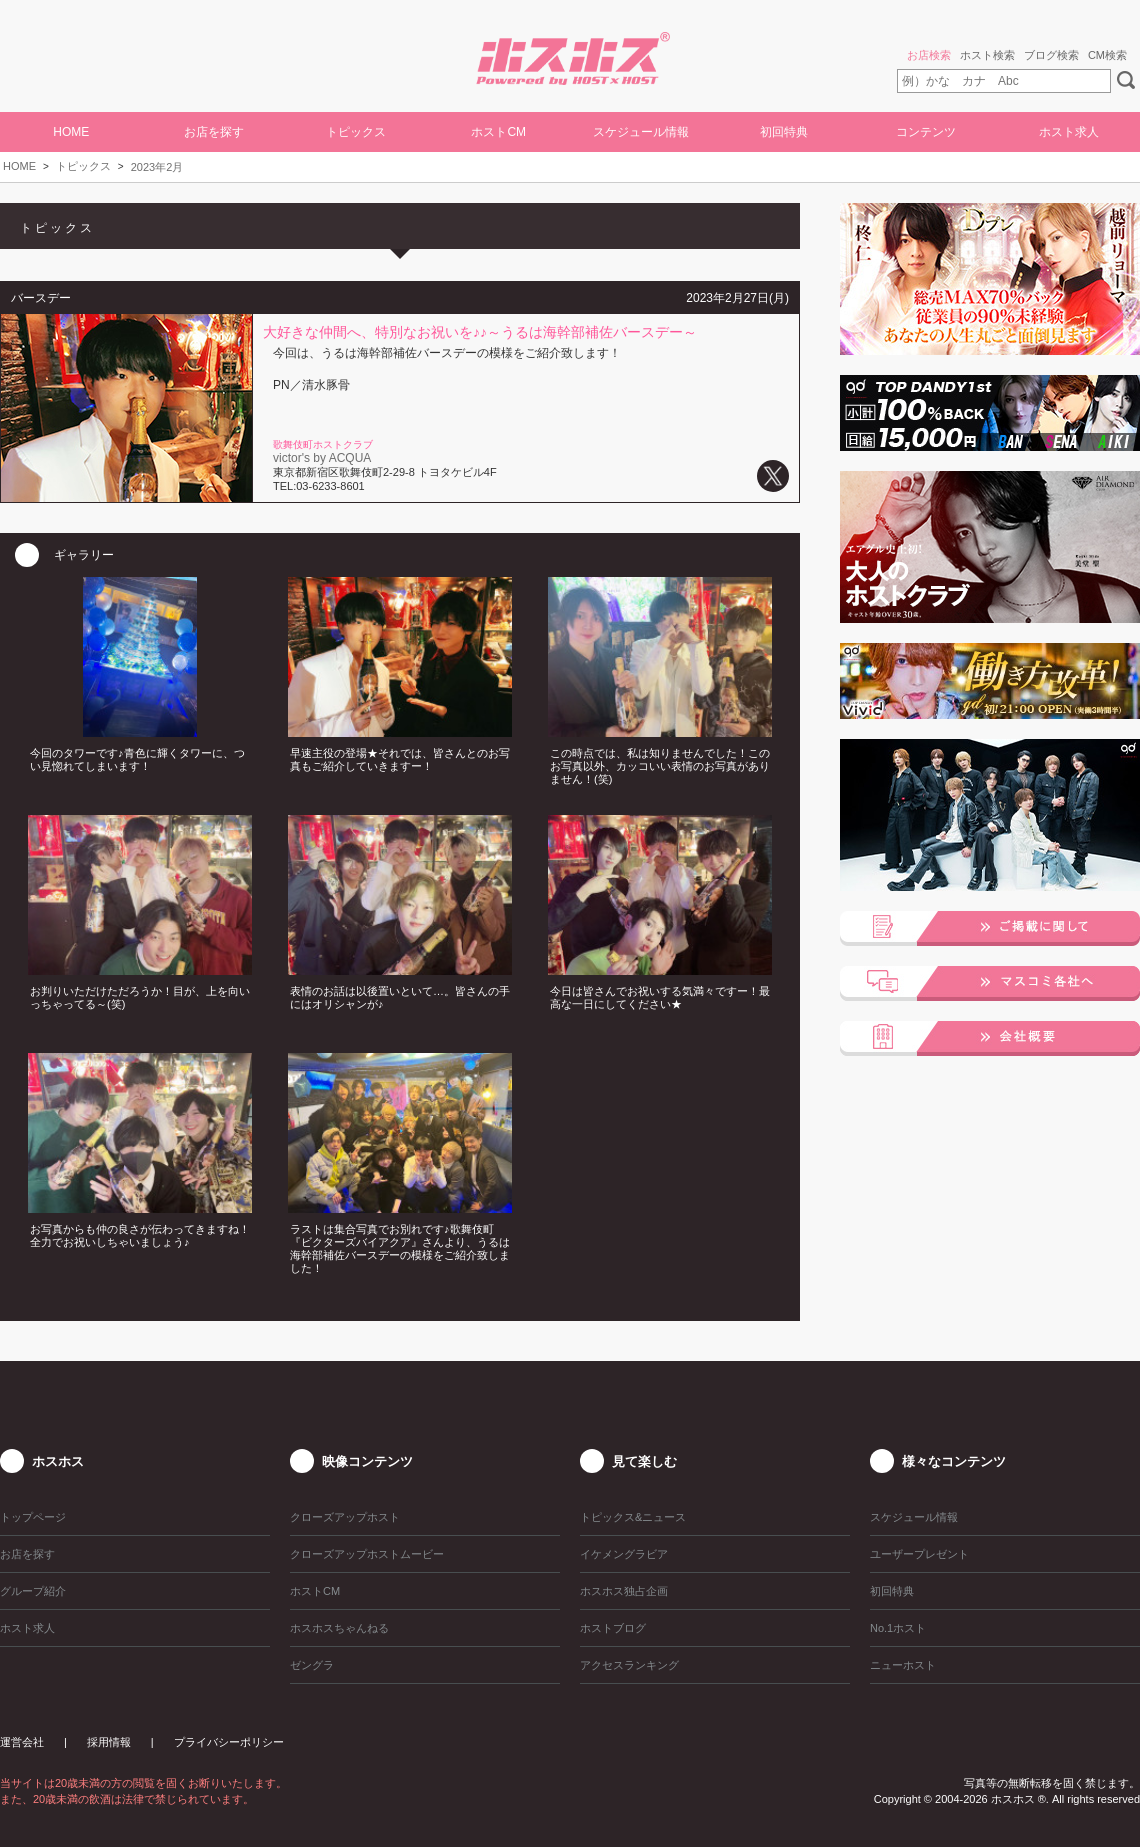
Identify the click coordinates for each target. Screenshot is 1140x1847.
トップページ (33, 1517)
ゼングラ (312, 1665)
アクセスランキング (629, 1665)
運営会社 (22, 1742)
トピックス (83, 166)
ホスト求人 (1069, 132)
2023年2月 (157, 167)
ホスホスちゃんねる (339, 1628)
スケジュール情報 (641, 132)
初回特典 (784, 132)
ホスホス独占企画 (624, 1591)
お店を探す (214, 132)
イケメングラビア (624, 1554)
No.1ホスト (898, 1628)
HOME (71, 132)
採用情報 (109, 1742)
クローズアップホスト (345, 1517)
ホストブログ (613, 1628)
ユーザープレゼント (919, 1554)
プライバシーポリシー (229, 1742)
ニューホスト (903, 1665)
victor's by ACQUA (322, 458)
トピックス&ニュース (633, 1517)
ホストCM (498, 132)
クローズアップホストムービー (367, 1554)
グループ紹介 (33, 1591)
